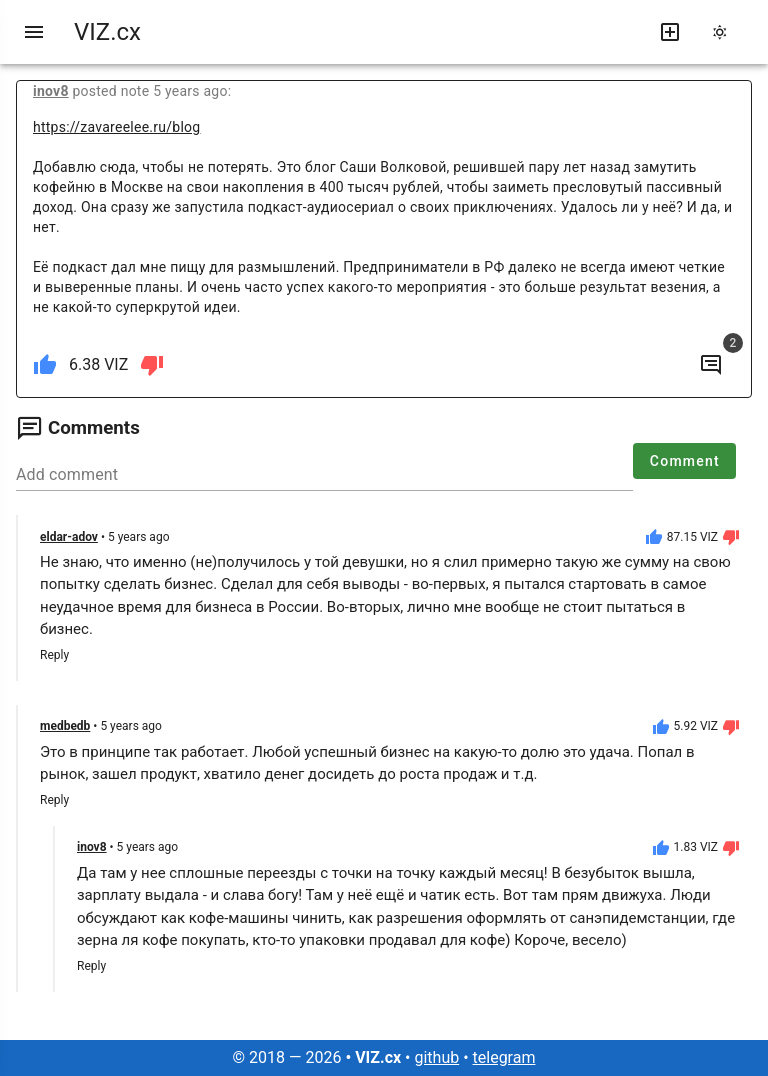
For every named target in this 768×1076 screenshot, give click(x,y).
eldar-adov (69, 537)
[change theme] (726, 32)
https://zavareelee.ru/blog (116, 127)
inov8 (51, 91)
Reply (54, 655)
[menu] (34, 32)
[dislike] (152, 365)
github (436, 1057)
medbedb (65, 726)
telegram (504, 1057)
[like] (45, 365)
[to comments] (711, 365)
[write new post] (670, 32)
